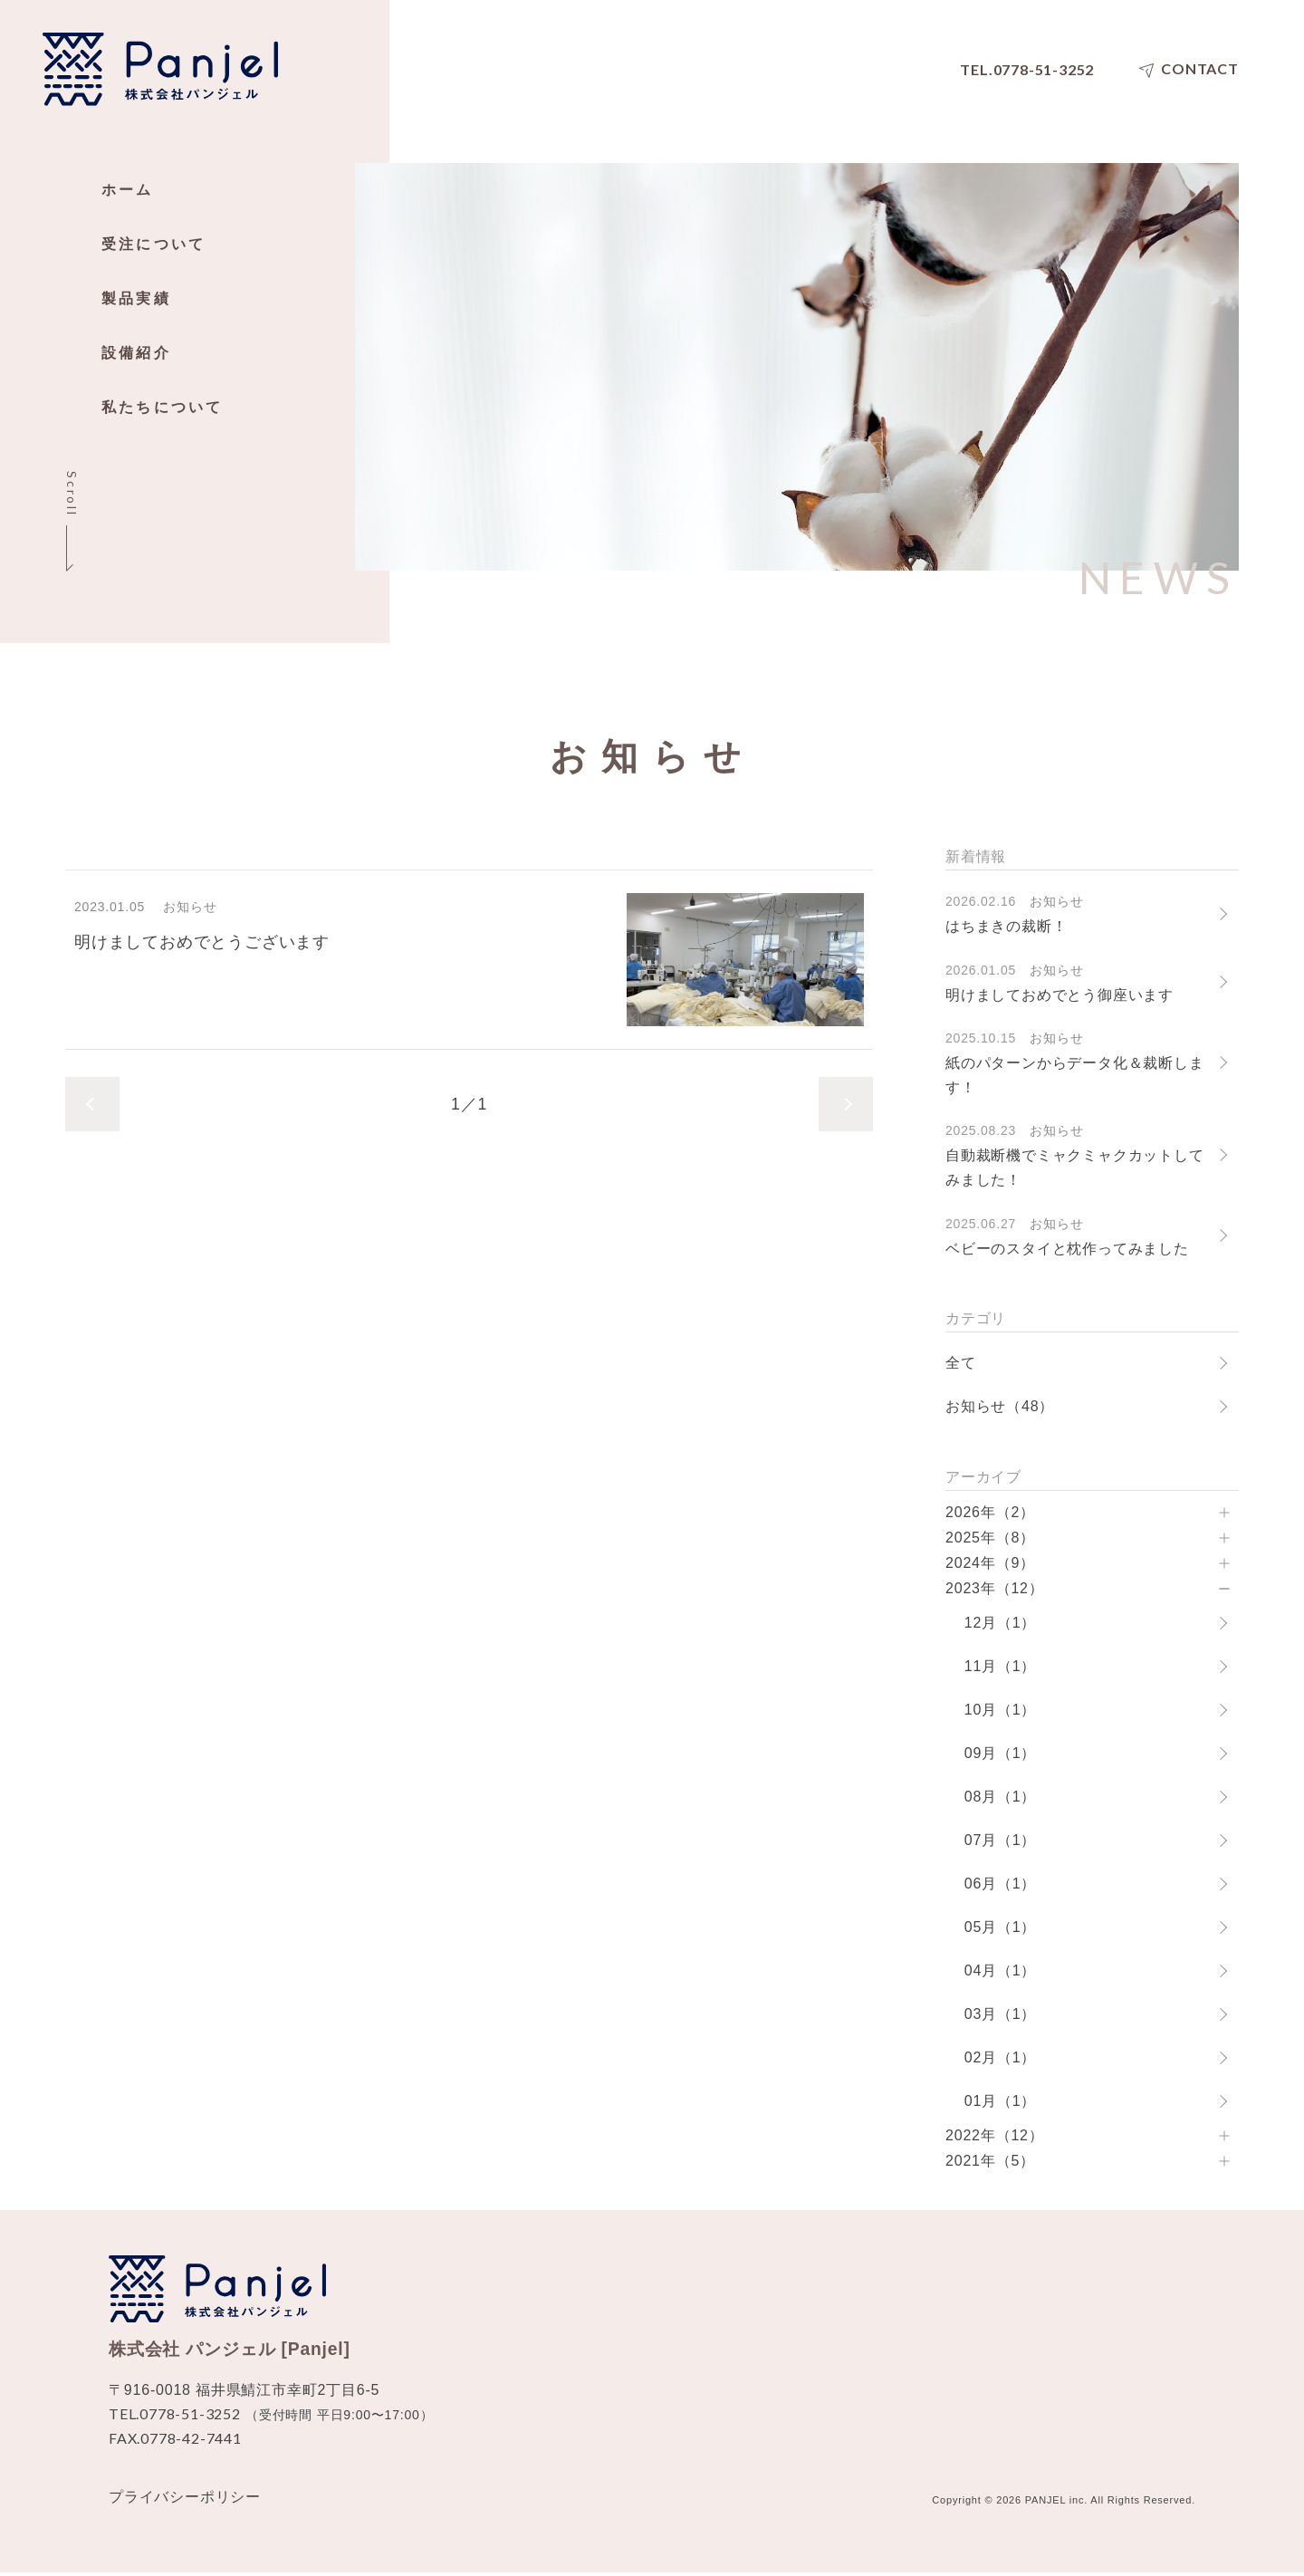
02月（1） (1000, 2057)
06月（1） (1000, 1883)
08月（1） (1000, 1796)
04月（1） (1000, 1970)
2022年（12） (994, 2135)
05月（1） (1000, 1927)
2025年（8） (990, 1537)
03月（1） (1000, 2014)
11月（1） (1000, 1666)
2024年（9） (990, 1563)
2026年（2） (990, 1512)
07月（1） (1000, 1840)
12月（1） (1000, 1622)
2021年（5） (990, 2160)
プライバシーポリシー (185, 2501)
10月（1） (1000, 1709)
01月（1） (1000, 2101)
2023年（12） (994, 1588)
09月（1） (1000, 1753)
